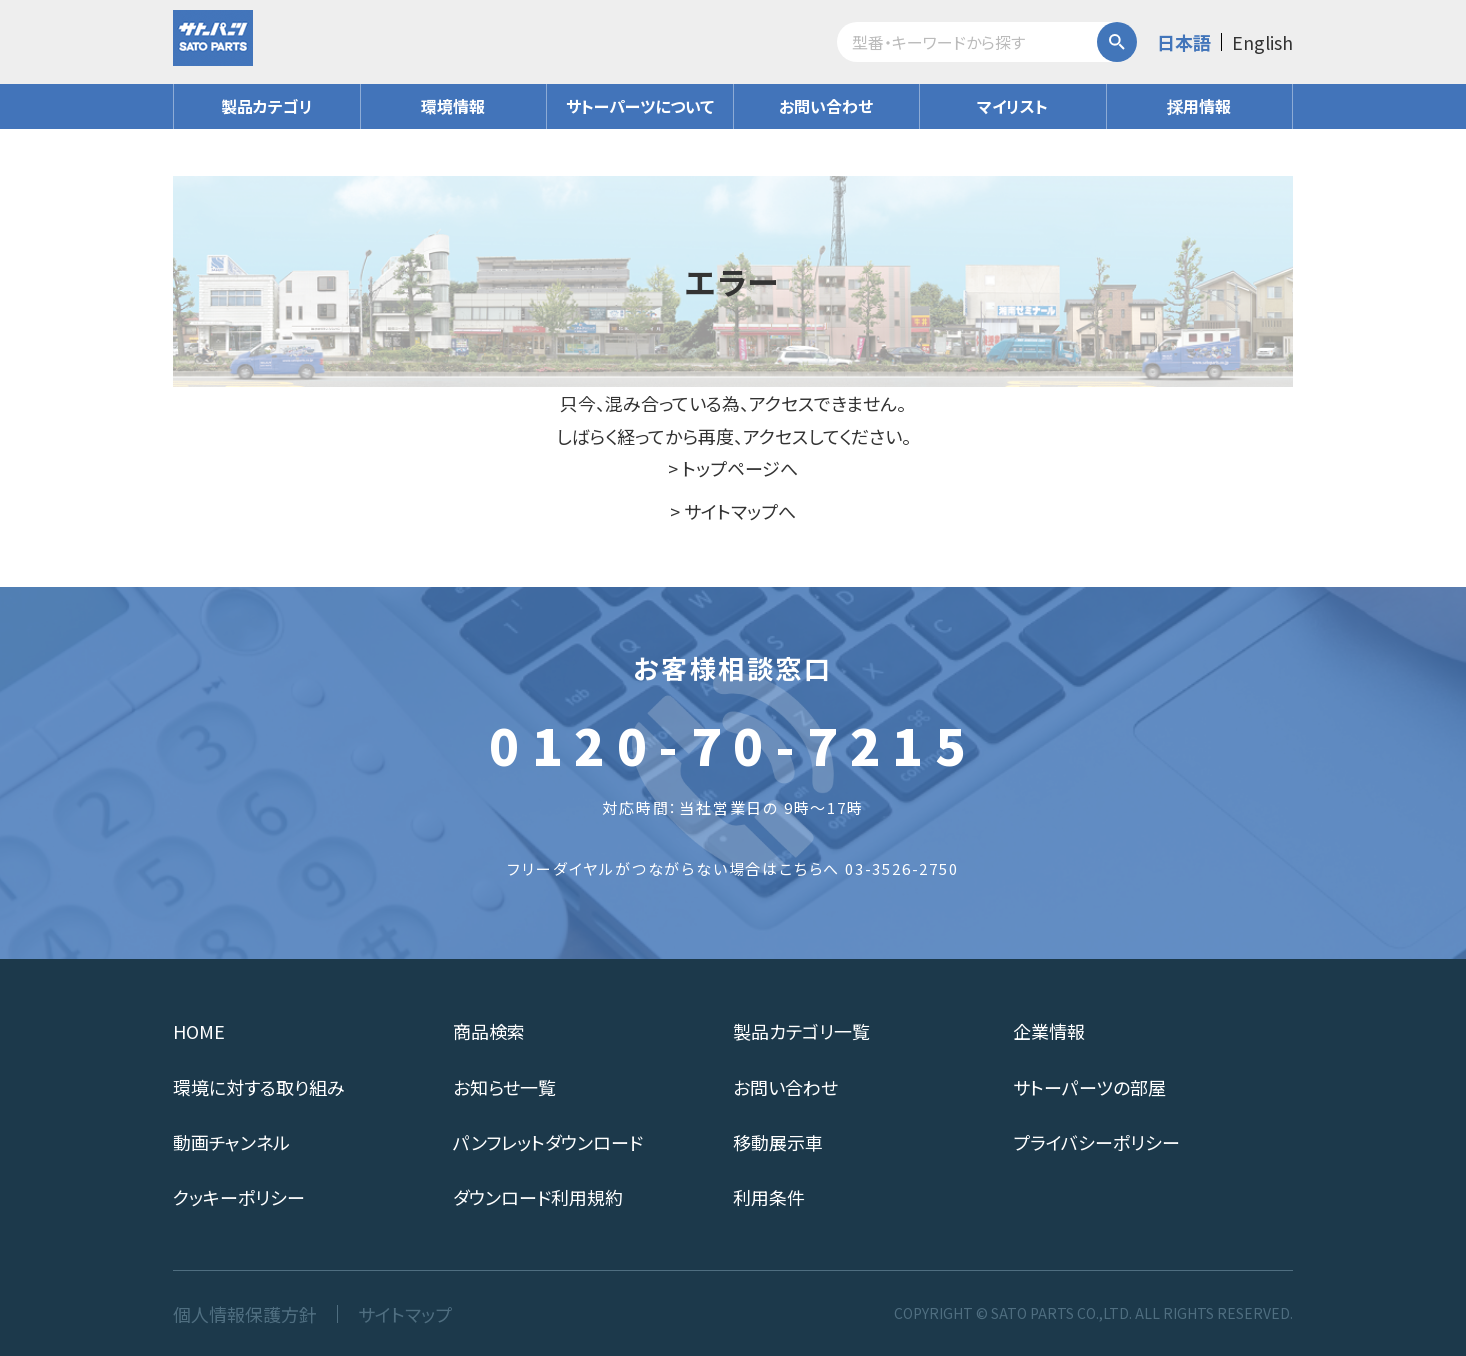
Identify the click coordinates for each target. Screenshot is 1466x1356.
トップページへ (740, 468)
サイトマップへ (740, 511)
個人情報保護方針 (245, 1314)
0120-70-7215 (733, 744)
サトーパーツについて (640, 106)
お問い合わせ (826, 106)
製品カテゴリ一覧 (801, 1031)
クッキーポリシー (239, 1197)
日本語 (1184, 42)
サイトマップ (405, 1314)
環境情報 (453, 106)
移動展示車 (778, 1142)
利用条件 (769, 1197)
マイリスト (1012, 106)
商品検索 (489, 1031)
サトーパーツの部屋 (1089, 1087)
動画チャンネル (231, 1142)
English (1262, 42)
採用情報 (1199, 106)
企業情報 (1049, 1031)
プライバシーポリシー (1096, 1142)
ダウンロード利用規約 (538, 1197)
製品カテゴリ (267, 106)
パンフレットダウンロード (548, 1142)
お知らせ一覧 (504, 1087)
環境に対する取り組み (259, 1087)
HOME (199, 1031)
